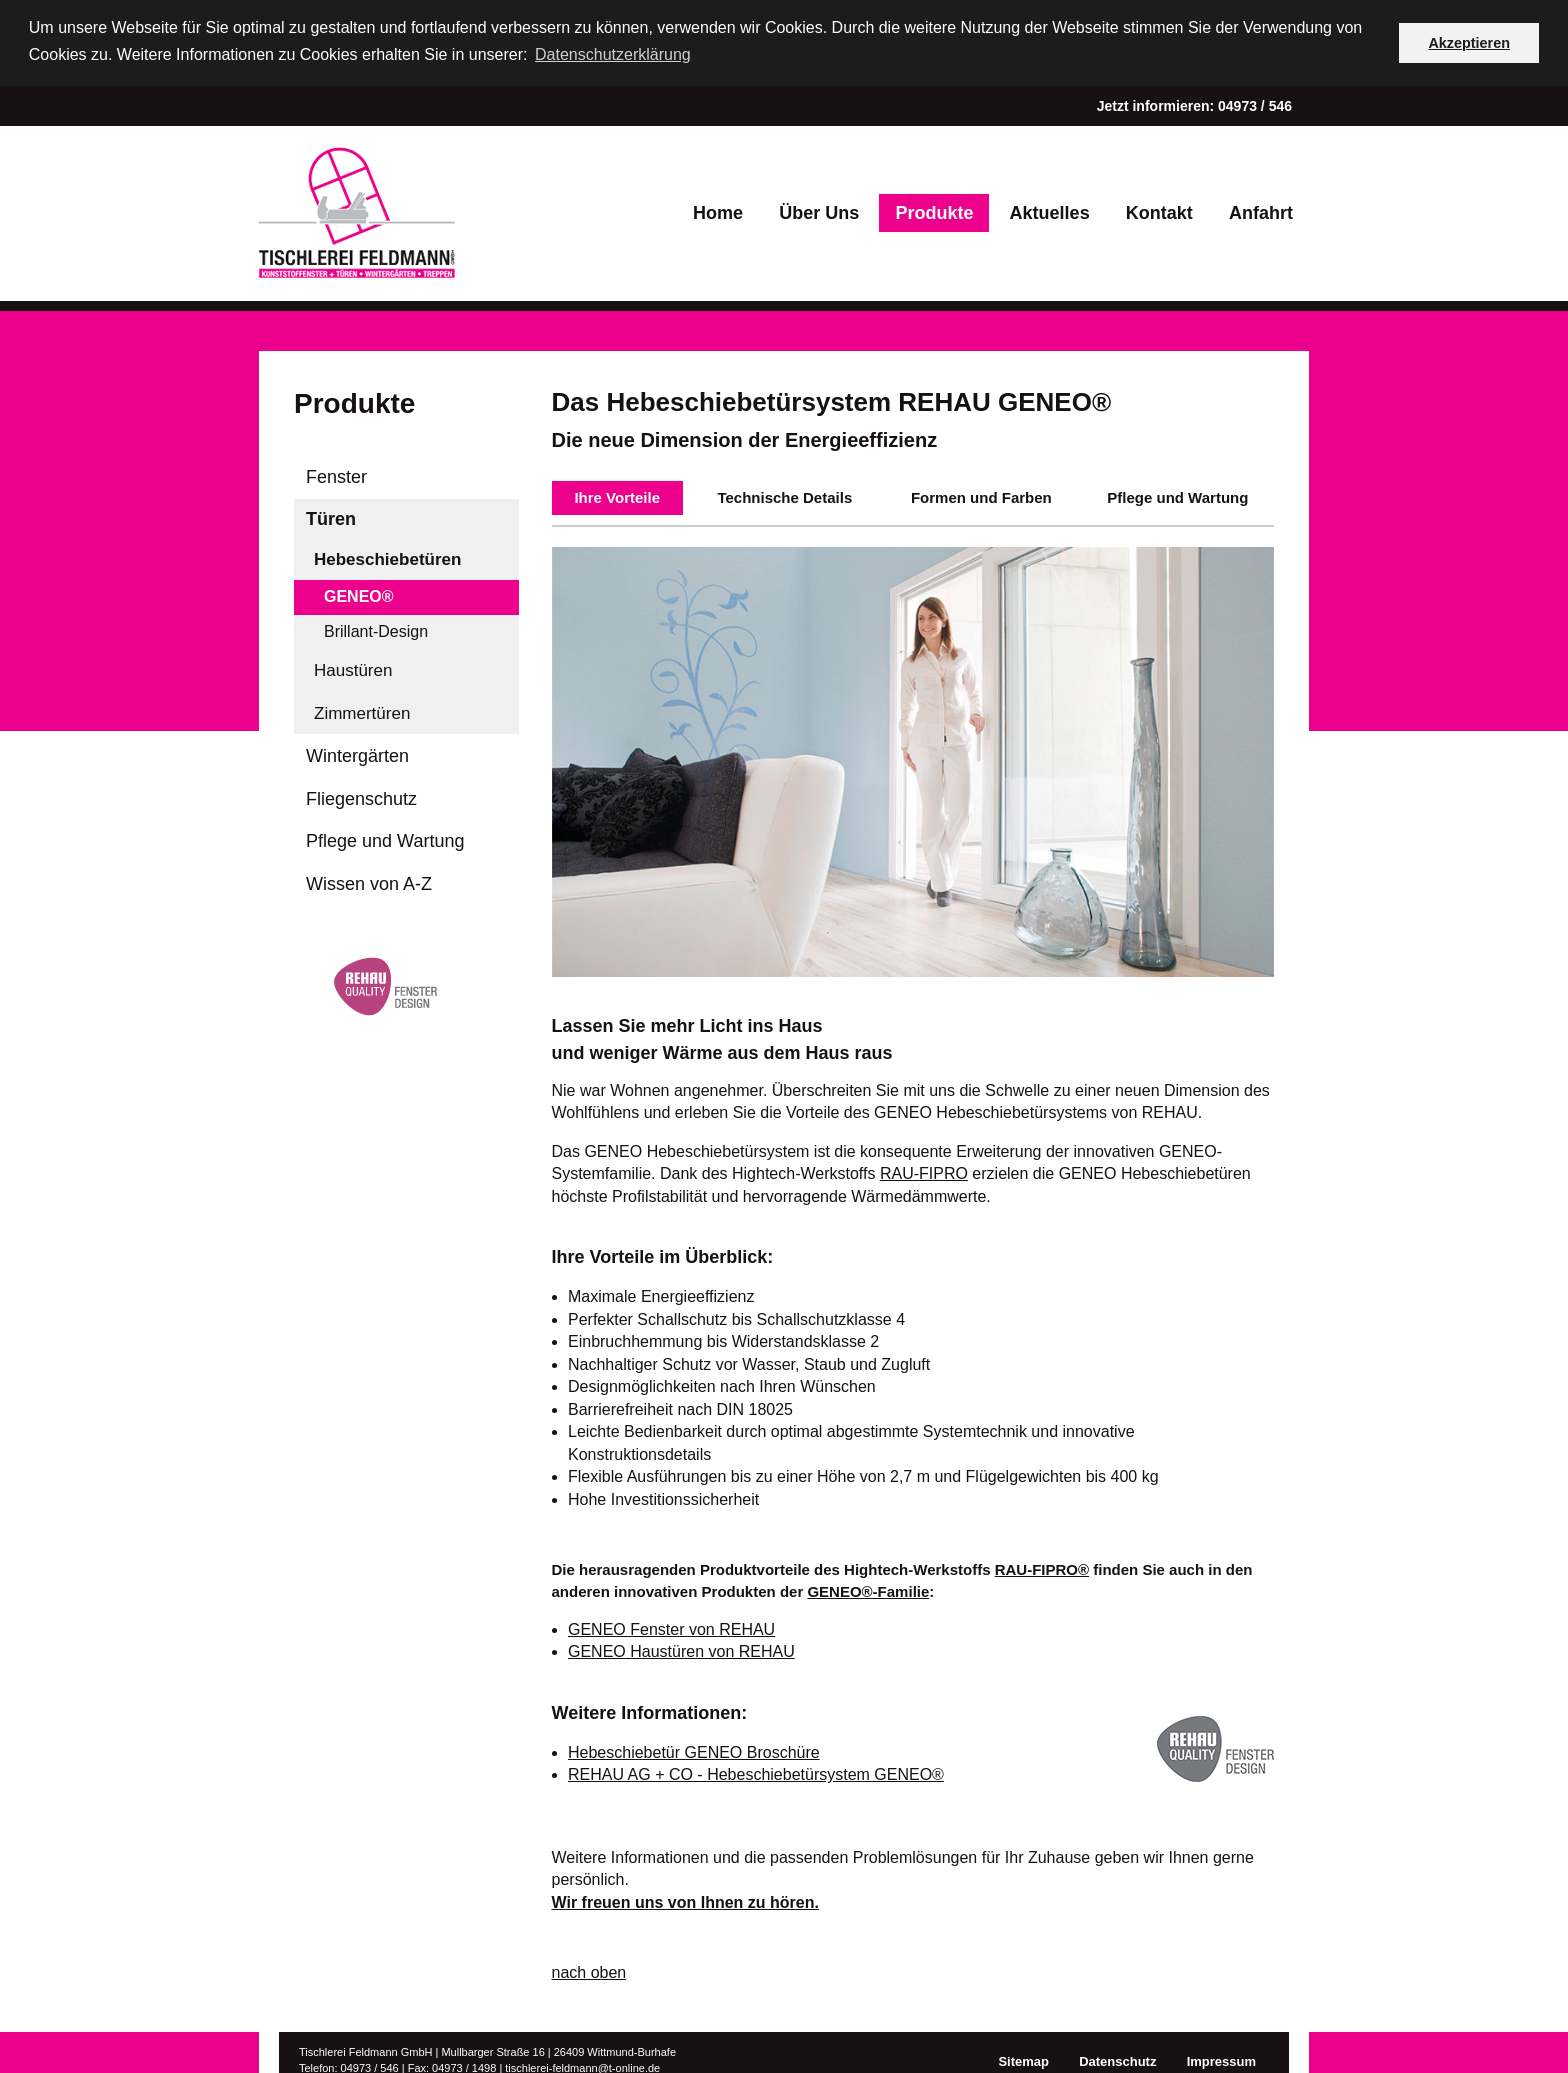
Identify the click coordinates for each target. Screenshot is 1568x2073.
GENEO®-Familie (868, 1590)
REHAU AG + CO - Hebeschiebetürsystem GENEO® (756, 1773)
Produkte (934, 211)
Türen (331, 518)
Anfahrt (1261, 211)
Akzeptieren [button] (1469, 43)
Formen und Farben (981, 495)
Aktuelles (1050, 211)
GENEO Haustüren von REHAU (681, 1650)
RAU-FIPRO (924, 1172)
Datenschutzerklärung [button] (613, 54)
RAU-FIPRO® (1042, 1567)
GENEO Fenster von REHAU (671, 1627)
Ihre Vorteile (617, 495)
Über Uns (819, 211)
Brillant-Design (376, 629)
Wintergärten (357, 755)
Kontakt (1159, 211)
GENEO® (359, 595)
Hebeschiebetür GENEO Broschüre (694, 1750)
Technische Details (784, 495)
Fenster (336, 475)
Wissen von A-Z (369, 882)
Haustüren (353, 669)
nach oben (589, 1971)
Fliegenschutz (361, 797)
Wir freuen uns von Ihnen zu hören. (685, 1900)
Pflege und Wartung (385, 840)
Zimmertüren (362, 711)
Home (718, 211)
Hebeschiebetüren (387, 557)
